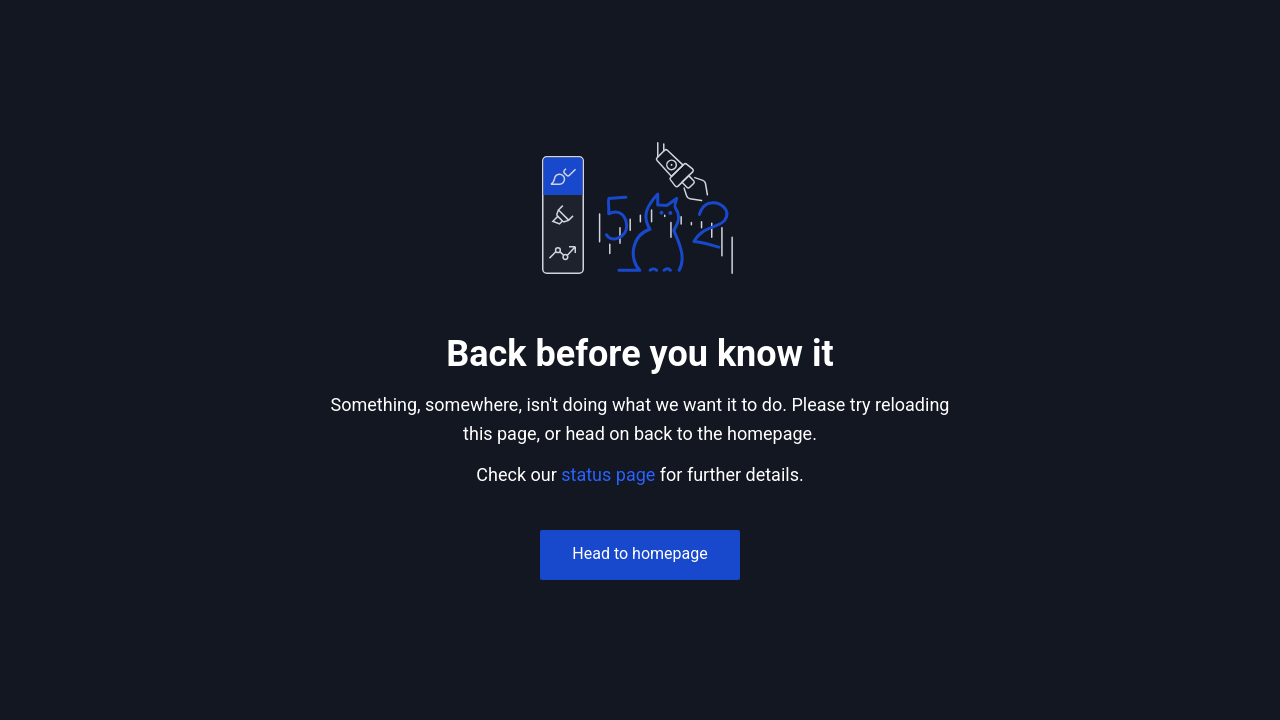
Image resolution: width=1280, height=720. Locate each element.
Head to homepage (639, 553)
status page (608, 474)
